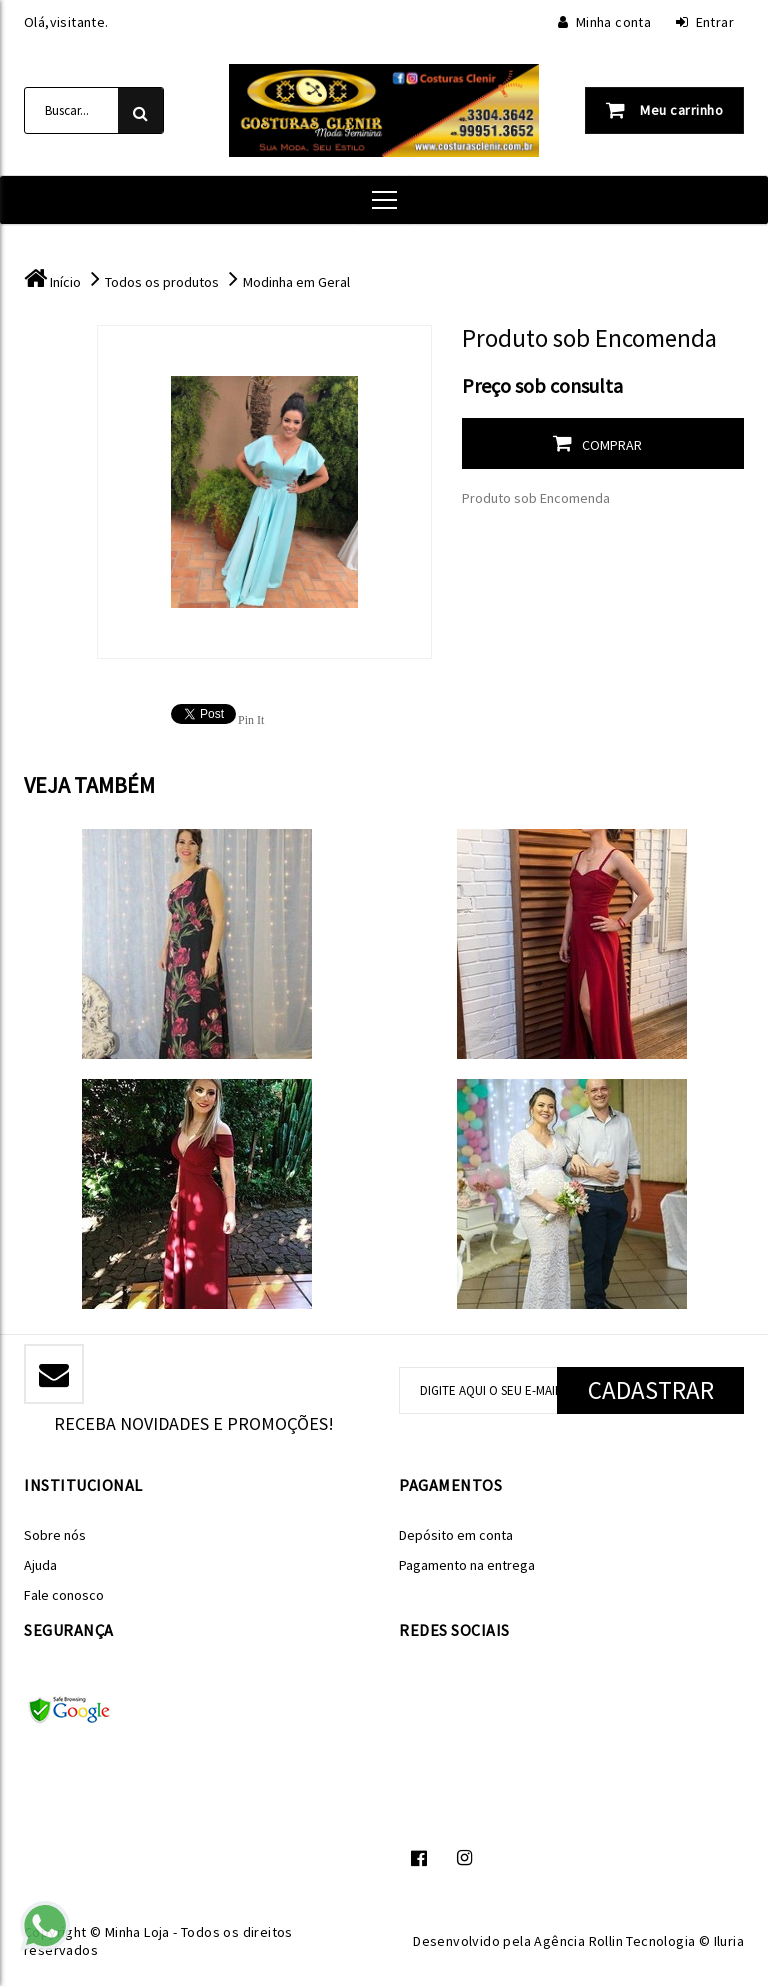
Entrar (705, 22)
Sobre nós (55, 1535)
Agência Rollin (578, 1941)
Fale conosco (64, 1595)
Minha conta (604, 22)
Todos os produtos (162, 282)
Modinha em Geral (296, 282)
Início (65, 282)
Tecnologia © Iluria (685, 1941)
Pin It (251, 720)
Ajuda (40, 1565)
